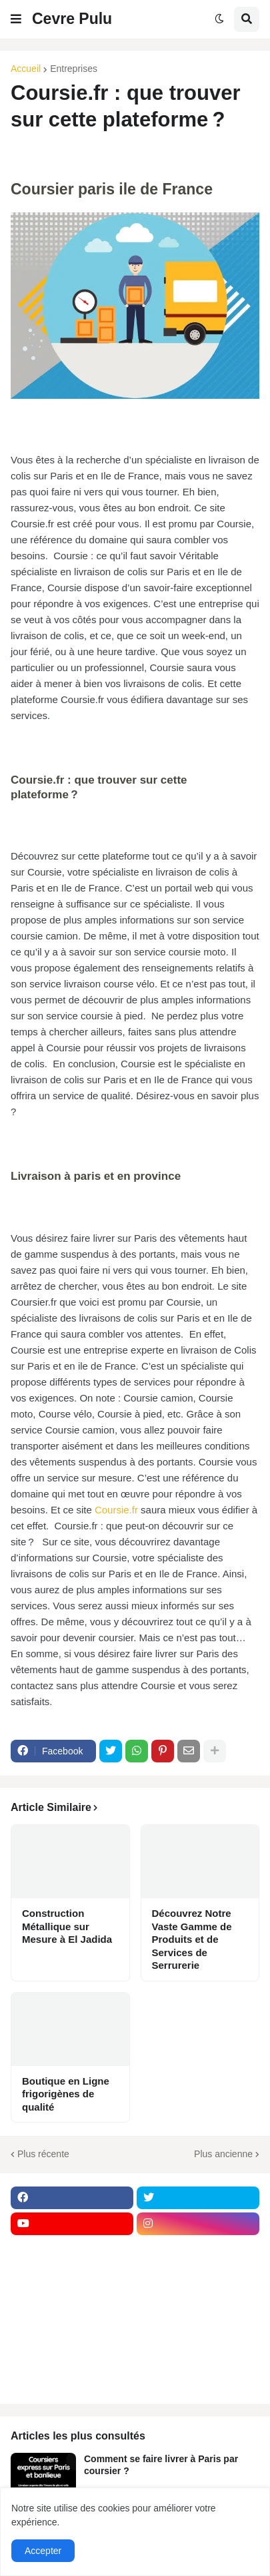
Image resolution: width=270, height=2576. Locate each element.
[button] (16, 19)
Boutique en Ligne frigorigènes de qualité (65, 2094)
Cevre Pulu (72, 18)
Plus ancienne (223, 2154)
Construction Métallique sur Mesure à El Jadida (67, 1926)
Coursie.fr (116, 1509)
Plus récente (43, 2154)
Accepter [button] (43, 2550)
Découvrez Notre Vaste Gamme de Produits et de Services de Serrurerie (192, 1939)
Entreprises (73, 68)
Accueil (26, 68)
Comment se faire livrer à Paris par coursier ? (161, 2464)
